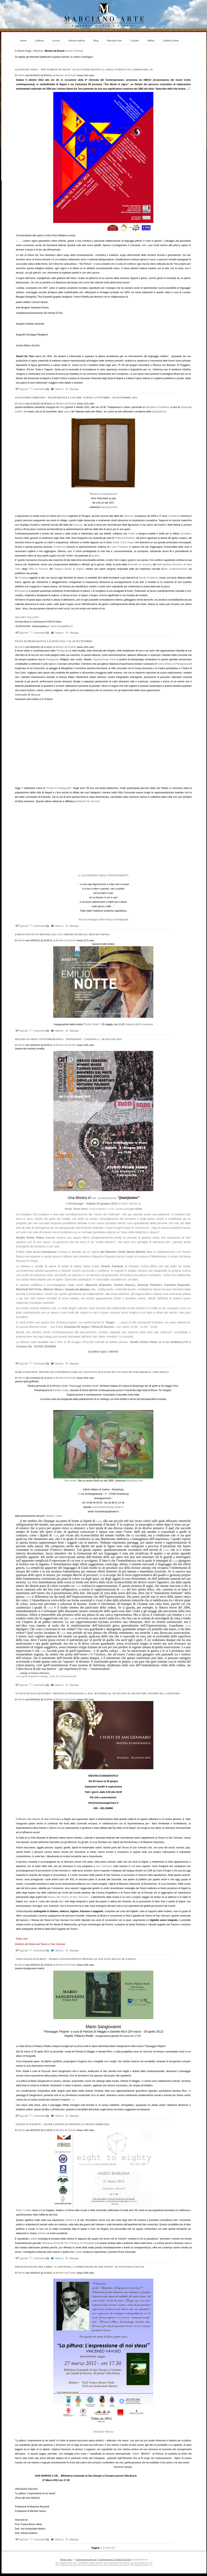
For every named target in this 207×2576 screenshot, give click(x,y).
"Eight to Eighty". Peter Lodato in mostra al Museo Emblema (62, 2124)
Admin (21, 75)
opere (67, 411)
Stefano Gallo (61, 1390)
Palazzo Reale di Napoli (69, 568)
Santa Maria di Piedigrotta (172, 663)
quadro (95, 555)
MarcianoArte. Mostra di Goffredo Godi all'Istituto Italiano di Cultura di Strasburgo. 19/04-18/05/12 (92, 1371)
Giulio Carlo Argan (123, 542)
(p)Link (21, 389)
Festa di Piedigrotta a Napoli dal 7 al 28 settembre (53, 641)
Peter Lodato (23, 2210)
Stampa (72, 389)
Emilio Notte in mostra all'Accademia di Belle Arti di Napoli (62, 934)
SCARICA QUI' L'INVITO (103, 1351)
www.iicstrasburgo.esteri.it (108, 1507)
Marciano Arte (109, 507)
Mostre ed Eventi (66, 75)
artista (63, 515)
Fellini (131, 533)
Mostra (37, 1251)
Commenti (36, 389)
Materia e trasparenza (103, 493)
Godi (98, 1521)
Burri (142, 577)
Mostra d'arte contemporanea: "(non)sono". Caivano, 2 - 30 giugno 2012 (68, 1039)
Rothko (130, 537)
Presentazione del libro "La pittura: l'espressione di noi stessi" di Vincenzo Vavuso (79, 2266)
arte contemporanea (175, 568)
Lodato (33, 2238)
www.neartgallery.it (61, 626)
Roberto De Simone (88, 801)
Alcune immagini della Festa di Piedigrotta (103, 919)
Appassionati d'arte (104, 659)
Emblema (174, 515)
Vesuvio (128, 515)
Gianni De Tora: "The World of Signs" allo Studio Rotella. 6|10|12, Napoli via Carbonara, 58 (84, 69)
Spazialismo (159, 411)
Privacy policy (66, 2560)
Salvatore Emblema (157, 407)
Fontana (23, 577)
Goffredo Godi (58, 1385)
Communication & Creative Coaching (114, 2560)
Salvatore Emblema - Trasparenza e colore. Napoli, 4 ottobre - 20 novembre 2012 (76, 397)
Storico (38, 50)
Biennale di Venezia (139, 564)
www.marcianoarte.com (86, 2560)
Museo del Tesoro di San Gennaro (68, 1896)
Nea (62, 407)
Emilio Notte (91, 1024)
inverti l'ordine (74, 50)
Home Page (24, 50)
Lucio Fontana (119, 546)
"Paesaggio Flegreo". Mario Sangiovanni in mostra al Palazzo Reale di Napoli (75, 1958)
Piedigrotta (62, 650)
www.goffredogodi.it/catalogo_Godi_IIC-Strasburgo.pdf (46, 1676)
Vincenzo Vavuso (103, 2431)
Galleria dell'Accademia (139, 1024)
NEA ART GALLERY (27, 617)
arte (84, 1223)
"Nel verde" (70, 1480)
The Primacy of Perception (79, 2243)
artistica (69, 2220)
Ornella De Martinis (77, 1289)
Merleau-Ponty (52, 2243)
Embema (23, 590)
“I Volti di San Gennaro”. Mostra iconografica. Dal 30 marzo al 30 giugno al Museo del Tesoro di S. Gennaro (97, 1693)
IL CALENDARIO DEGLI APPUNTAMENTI (103, 875)
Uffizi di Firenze (38, 568)
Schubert (185, 533)
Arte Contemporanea (104, 1198)
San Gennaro (104, 1866)
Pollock (119, 537)
